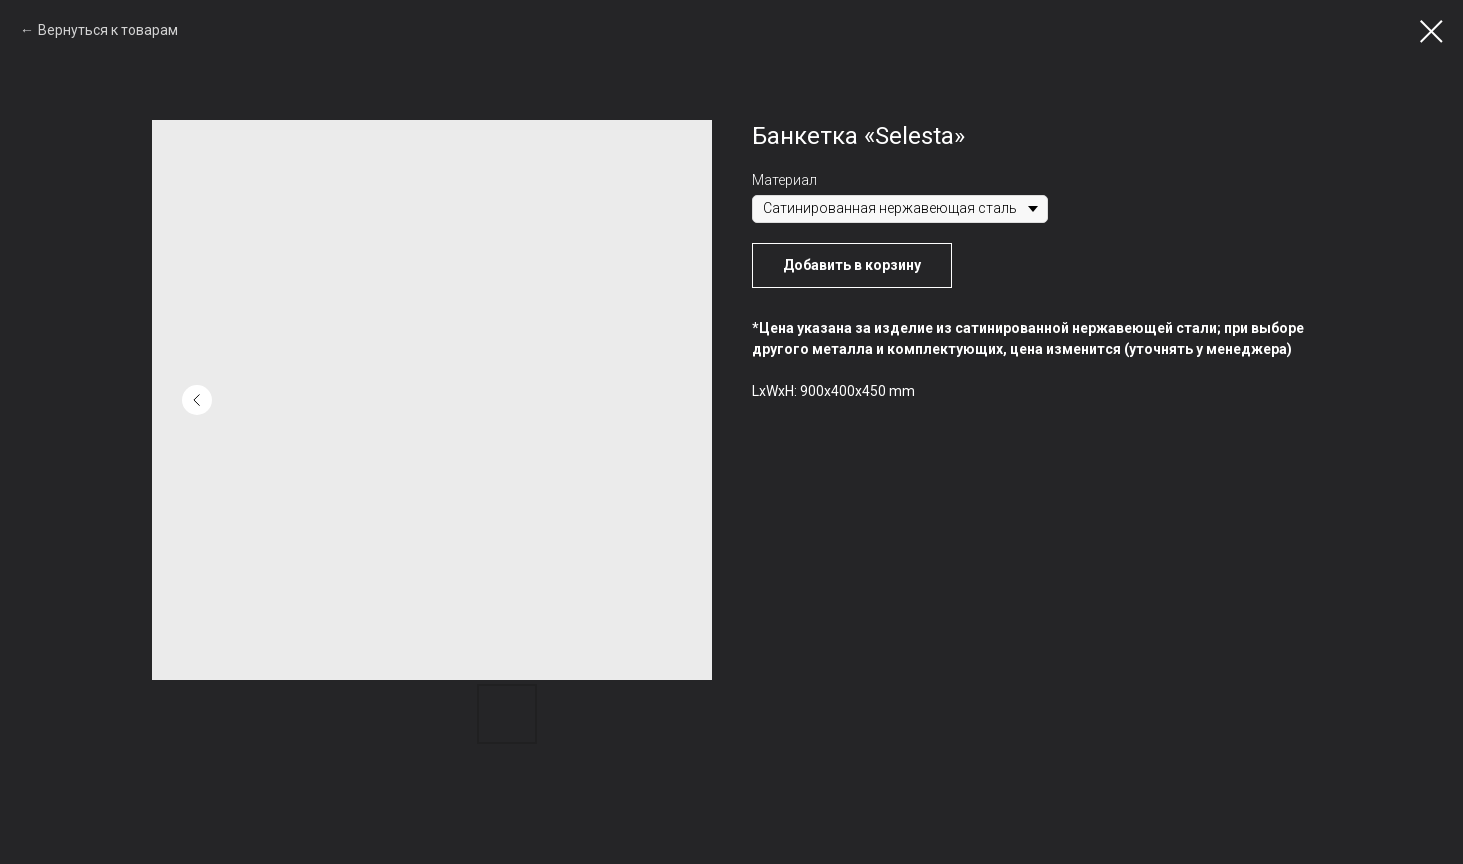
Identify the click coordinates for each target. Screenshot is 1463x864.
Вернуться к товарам (108, 30)
